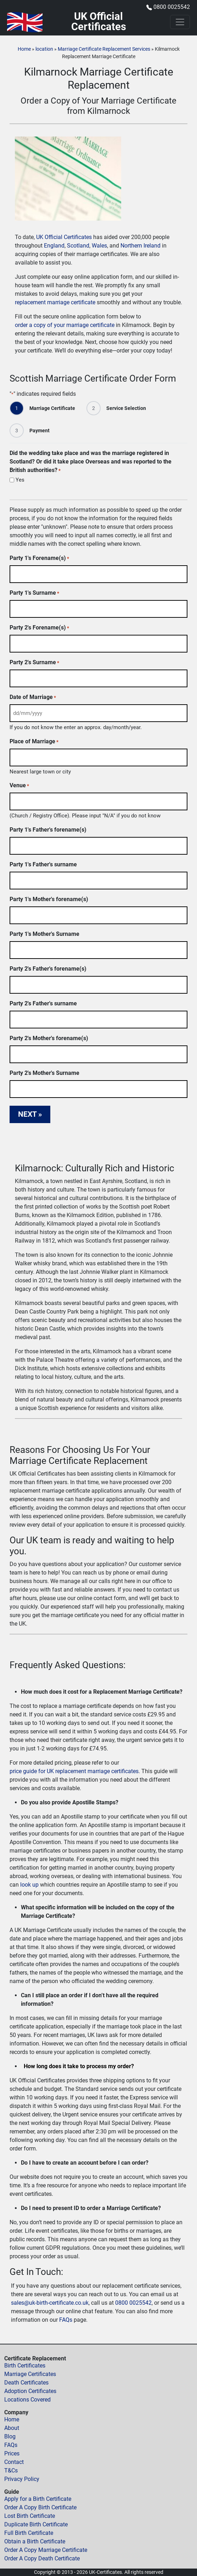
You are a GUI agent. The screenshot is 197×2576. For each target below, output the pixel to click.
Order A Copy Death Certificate (42, 2558)
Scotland (78, 245)
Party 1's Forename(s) (39, 558)
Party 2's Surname (34, 662)
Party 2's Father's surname (43, 1003)
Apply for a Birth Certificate (37, 2499)
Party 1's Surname (34, 593)
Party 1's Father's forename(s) (48, 829)
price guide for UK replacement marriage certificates (74, 1771)
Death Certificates (26, 2382)
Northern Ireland (140, 245)
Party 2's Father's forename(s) (48, 968)
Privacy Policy (21, 2479)
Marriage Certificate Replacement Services (104, 49)
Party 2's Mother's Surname (44, 1073)
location (44, 49)
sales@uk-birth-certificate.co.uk (50, 2302)
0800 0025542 (171, 7)
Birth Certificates (24, 2365)
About (11, 2428)
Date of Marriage (33, 697)
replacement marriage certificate (55, 302)
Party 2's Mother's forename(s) (49, 1038)
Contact (14, 2462)
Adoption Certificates (30, 2391)
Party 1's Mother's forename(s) (49, 899)
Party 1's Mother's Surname (44, 934)
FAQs (65, 2319)
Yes (20, 480)
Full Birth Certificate (28, 2533)
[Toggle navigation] (180, 22)
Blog (10, 2436)
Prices (11, 2453)
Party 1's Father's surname (43, 864)
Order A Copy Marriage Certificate (45, 2550)
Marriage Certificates (30, 2374)
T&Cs (11, 2470)
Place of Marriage (34, 741)
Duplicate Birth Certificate (36, 2524)
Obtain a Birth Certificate (34, 2541)
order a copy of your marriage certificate (64, 325)
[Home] (25, 22)
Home (24, 49)
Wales (99, 245)
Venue (19, 785)
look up (29, 1884)
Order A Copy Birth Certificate (40, 2507)
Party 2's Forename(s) (39, 628)
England (54, 245)
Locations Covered (27, 2399)
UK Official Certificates (64, 237)
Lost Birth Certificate (29, 2516)
